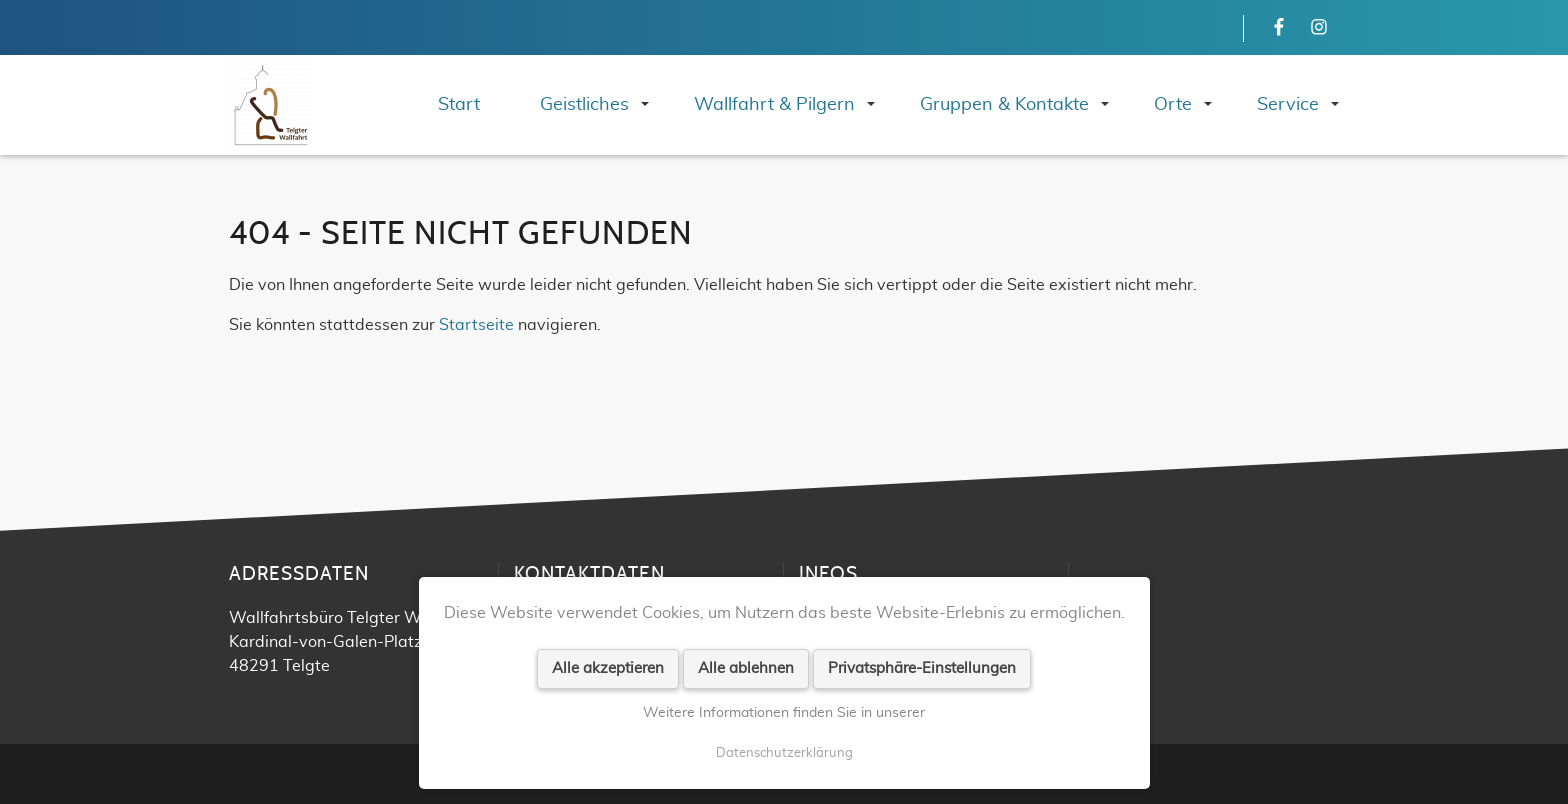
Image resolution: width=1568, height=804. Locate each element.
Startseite (476, 325)
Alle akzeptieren (608, 668)
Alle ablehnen (746, 668)
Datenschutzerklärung (784, 753)
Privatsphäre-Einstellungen (922, 668)
